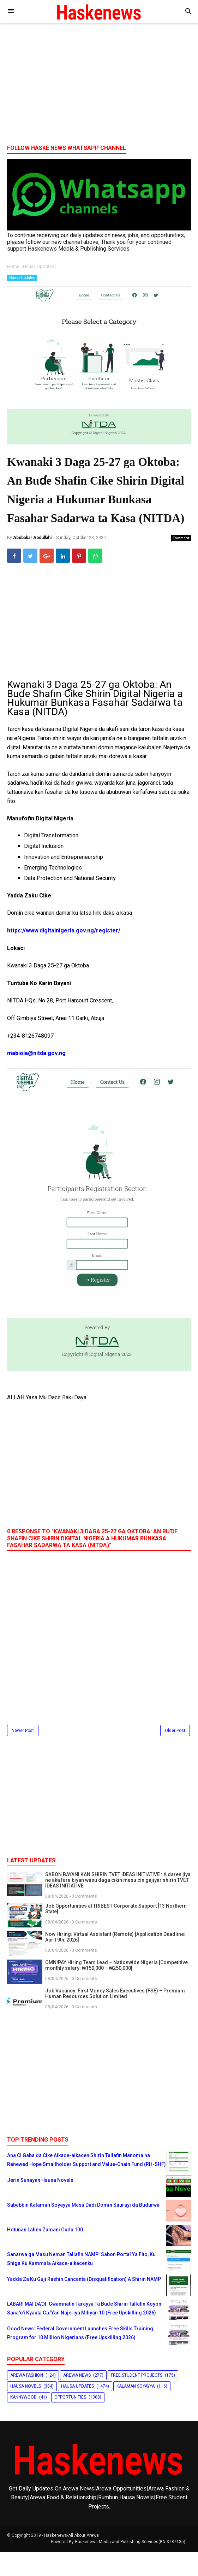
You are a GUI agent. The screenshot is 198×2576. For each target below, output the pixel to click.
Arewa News (77, 2398)
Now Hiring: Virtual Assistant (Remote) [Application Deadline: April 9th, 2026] (115, 1960)
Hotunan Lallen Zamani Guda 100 (45, 2253)
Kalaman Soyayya (135, 2410)
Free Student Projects (136, 2398)
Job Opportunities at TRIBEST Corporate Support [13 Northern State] (116, 1932)
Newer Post (23, 1754)
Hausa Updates (22, 278)
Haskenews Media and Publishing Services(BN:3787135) (130, 2565)
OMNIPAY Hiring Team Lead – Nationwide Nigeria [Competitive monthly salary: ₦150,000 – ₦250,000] (116, 1989)
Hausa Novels (25, 2410)
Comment (181, 562)
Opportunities (70, 2421)
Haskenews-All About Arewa (71, 2559)
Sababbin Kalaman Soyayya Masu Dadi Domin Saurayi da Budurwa (83, 2228)
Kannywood (23, 2421)
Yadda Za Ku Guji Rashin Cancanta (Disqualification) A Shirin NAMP (84, 2303)
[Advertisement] (99, 84)
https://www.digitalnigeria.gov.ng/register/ (63, 954)
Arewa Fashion (26, 2398)
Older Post (175, 1754)
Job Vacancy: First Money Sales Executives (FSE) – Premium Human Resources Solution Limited (115, 2017)
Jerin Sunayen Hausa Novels (40, 2204)
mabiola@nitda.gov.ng (36, 1077)
